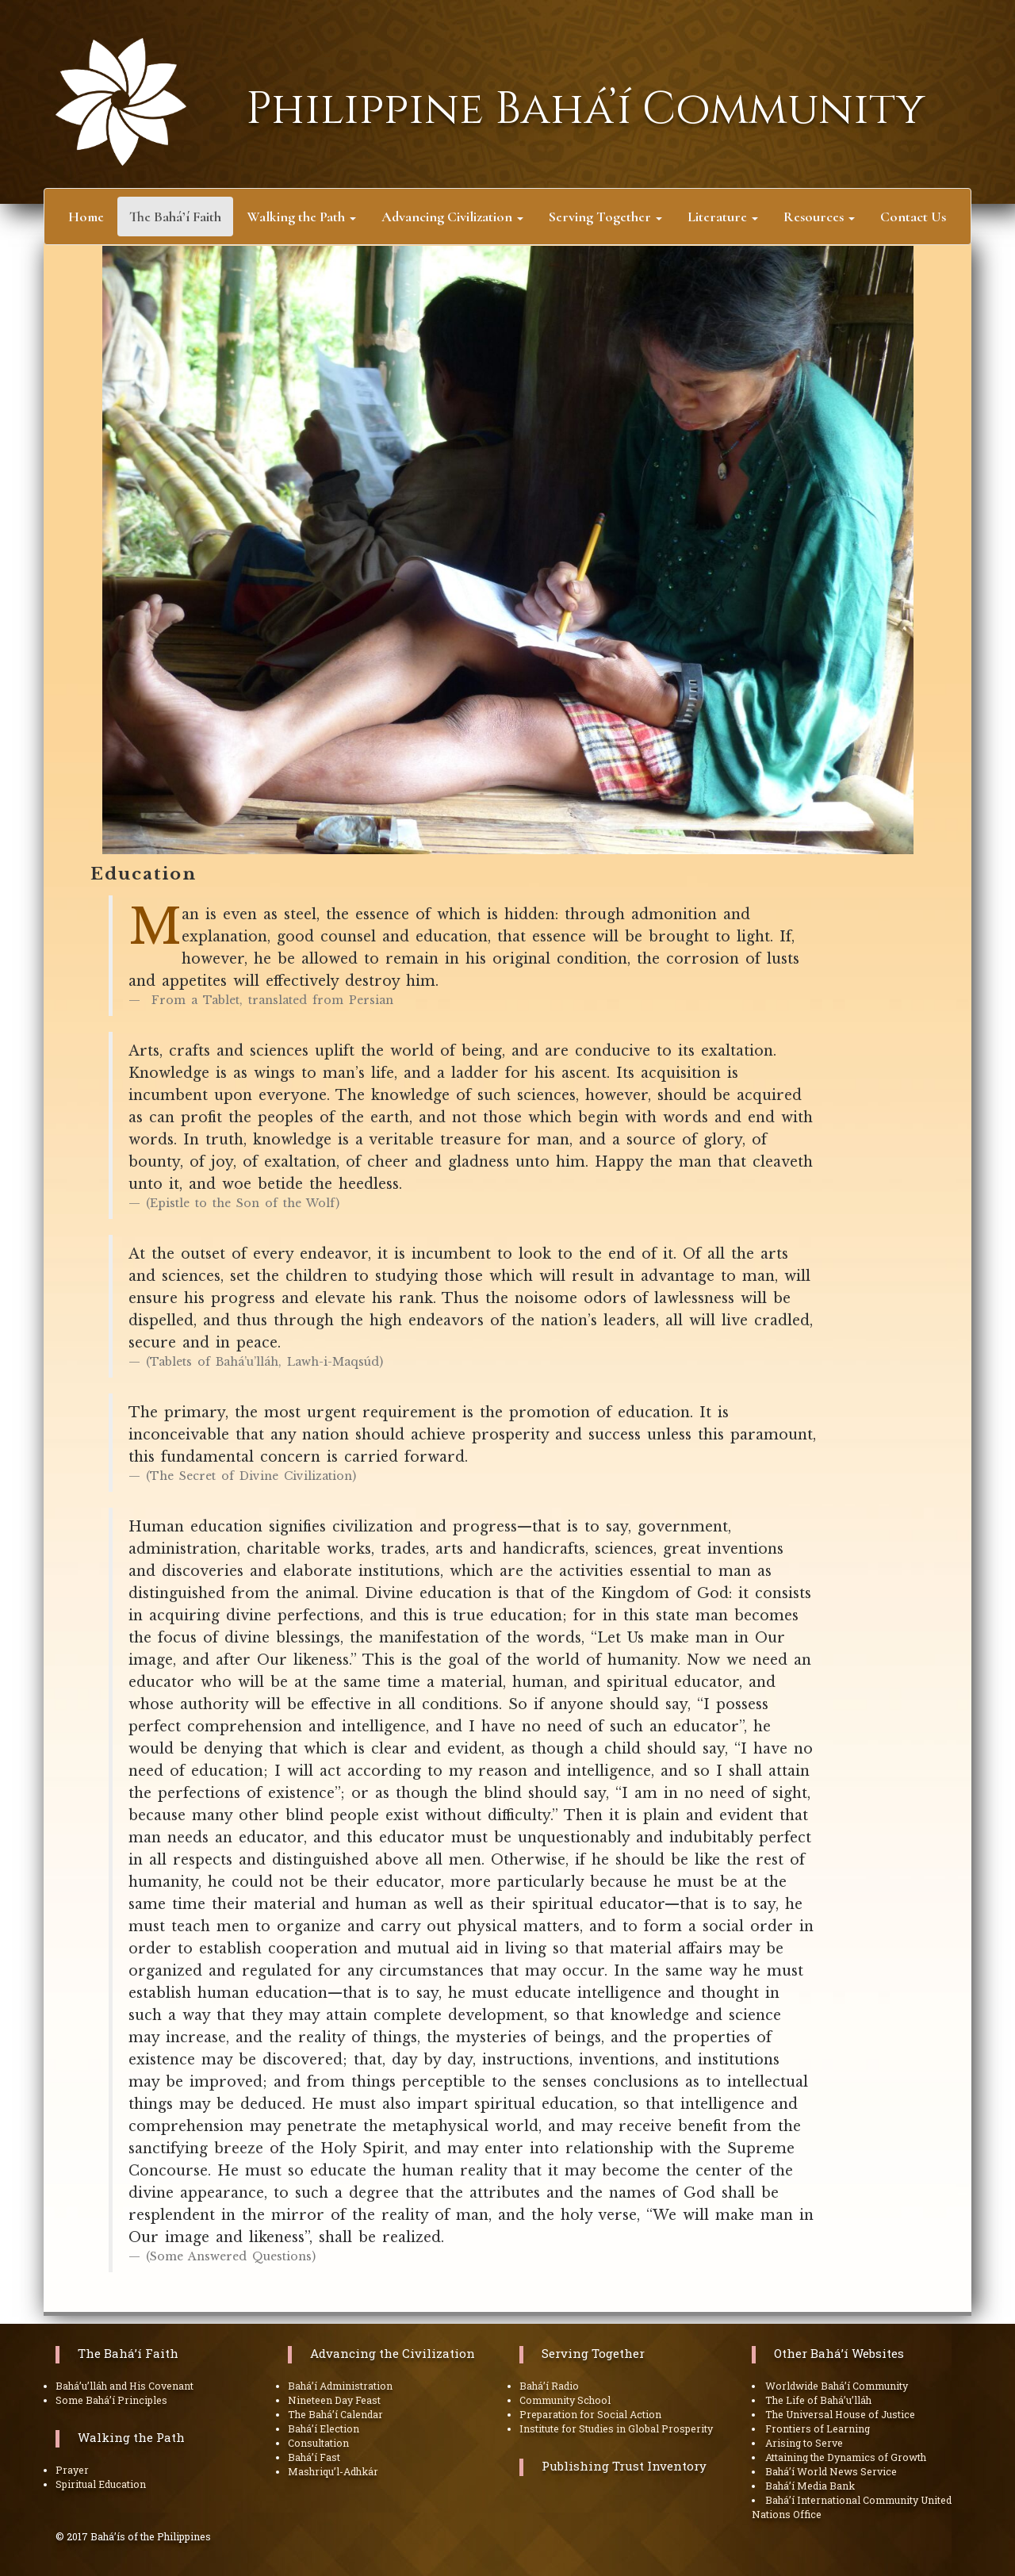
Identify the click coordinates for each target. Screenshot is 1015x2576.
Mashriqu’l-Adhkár (333, 2471)
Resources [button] (819, 216)
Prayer (72, 2469)
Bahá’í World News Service (831, 2471)
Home (86, 216)
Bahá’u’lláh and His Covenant (124, 2385)
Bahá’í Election (323, 2428)
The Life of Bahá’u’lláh (818, 2400)
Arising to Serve (804, 2442)
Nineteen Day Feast (334, 2400)
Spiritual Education (101, 2484)
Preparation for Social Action (590, 2414)
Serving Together (593, 2353)
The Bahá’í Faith (128, 2353)
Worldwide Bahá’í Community (836, 2385)
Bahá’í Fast (314, 2457)
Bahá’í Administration (340, 2385)
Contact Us (913, 216)
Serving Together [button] (605, 216)
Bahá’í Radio (549, 2385)
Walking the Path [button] (301, 216)
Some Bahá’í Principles (111, 2400)
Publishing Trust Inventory (624, 2466)
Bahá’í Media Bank (810, 2485)
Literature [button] (723, 216)
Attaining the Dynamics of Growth (845, 2457)
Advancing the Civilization (392, 2353)
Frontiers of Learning (817, 2428)
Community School (565, 2400)
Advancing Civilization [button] (452, 216)
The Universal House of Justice (840, 2414)
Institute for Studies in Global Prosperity (616, 2428)
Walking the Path (131, 2437)
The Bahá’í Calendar (335, 2414)
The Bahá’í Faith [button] (181, 218)
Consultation (318, 2442)
